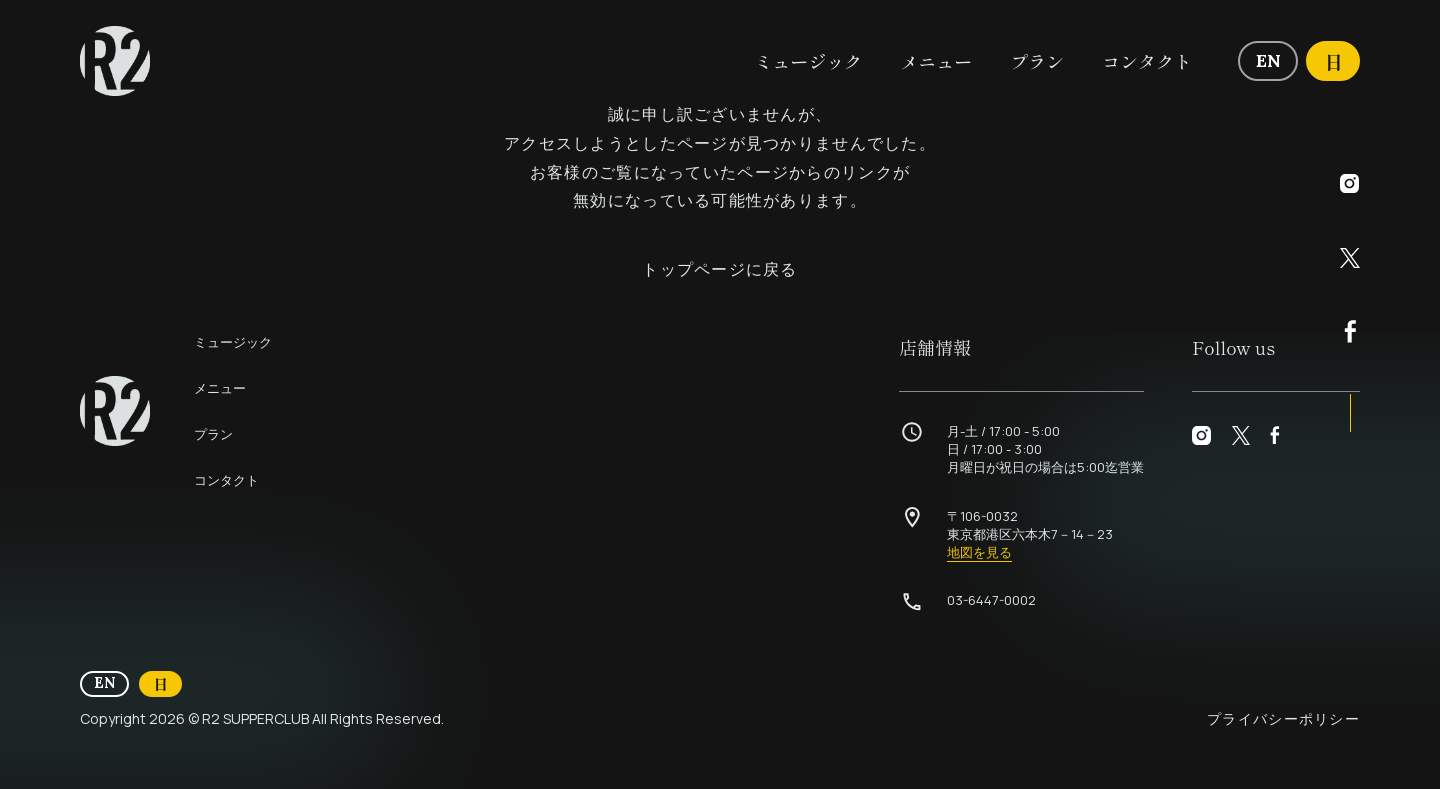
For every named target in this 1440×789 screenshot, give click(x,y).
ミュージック (808, 61)
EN (1277, 59)
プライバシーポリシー (1283, 718)
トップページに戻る (720, 269)
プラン (1037, 61)
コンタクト (1147, 61)
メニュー (936, 61)
